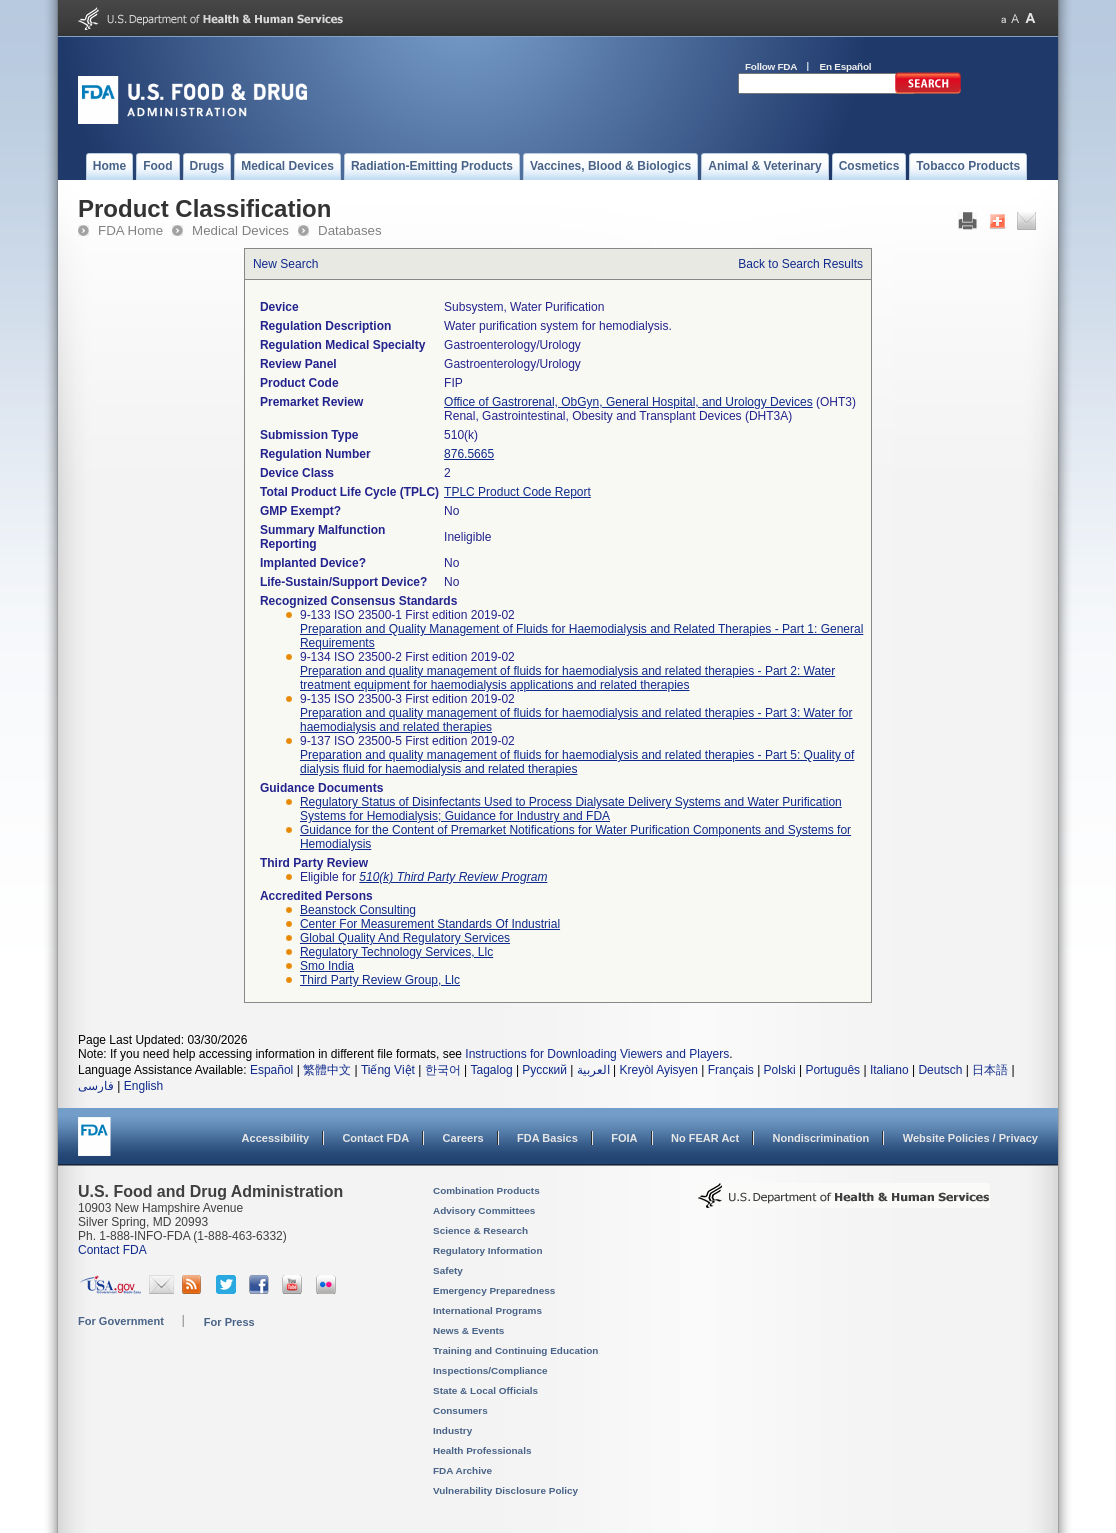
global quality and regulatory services (405, 938)
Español (271, 1070)
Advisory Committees (484, 1210)
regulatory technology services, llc (396, 952)
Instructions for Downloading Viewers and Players (597, 1054)
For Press (229, 1322)
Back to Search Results (800, 264)
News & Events (468, 1330)
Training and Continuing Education (515, 1350)
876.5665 (469, 454)
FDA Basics (547, 1138)
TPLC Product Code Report (517, 492)
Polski (780, 1070)
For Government (121, 1321)
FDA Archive (462, 1470)
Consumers (460, 1410)
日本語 (990, 1070)
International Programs (487, 1310)
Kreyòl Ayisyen (658, 1070)
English (143, 1086)
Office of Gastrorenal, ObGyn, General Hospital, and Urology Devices (628, 402)
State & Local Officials (485, 1390)
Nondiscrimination (821, 1138)
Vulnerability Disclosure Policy (505, 1490)
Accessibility (275, 1138)
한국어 (443, 1070)
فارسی (96, 1086)
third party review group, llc (380, 980)
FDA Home (130, 230)
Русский (544, 1070)
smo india (327, 966)
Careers (463, 1138)
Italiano (889, 1070)
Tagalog (492, 1070)
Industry (452, 1430)
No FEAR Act (705, 1138)
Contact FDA (375, 1138)
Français (731, 1070)
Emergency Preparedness (494, 1290)
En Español (846, 66)
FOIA (624, 1138)
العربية (593, 1070)
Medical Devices (240, 230)
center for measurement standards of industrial (430, 924)
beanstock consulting (358, 910)
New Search (285, 264)
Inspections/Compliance (490, 1370)
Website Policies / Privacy (970, 1138)
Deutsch (940, 1070)
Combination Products (486, 1190)
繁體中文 (327, 1070)
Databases (350, 230)
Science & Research (480, 1230)
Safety (448, 1270)
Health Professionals (482, 1450)
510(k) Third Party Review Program (453, 877)
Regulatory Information (488, 1250)
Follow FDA (771, 66)
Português (832, 1070)
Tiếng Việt (388, 1070)
